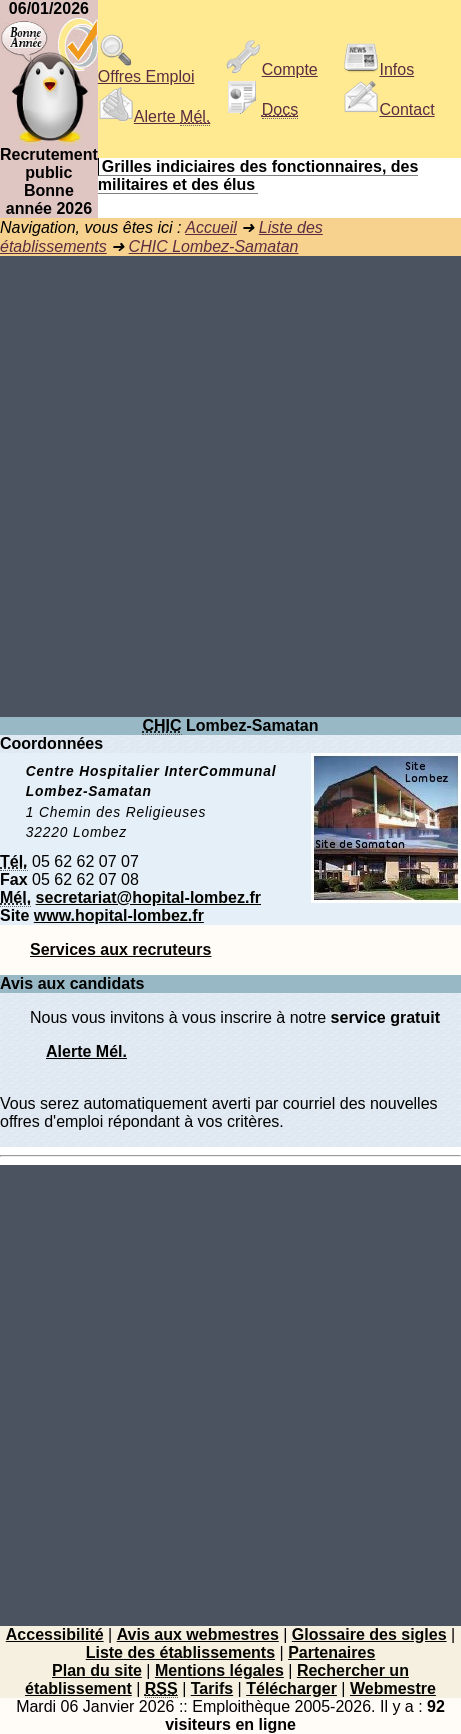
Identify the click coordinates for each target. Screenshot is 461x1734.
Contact (388, 109)
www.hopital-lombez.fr (119, 915)
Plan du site (97, 1670)
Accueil (211, 227)
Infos (378, 69)
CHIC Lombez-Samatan (214, 246)
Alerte (154, 116)
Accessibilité (55, 1634)
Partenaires (331, 1652)
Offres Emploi (146, 69)
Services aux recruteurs (120, 949)
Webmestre (393, 1688)
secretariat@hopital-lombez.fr (148, 897)
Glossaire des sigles (369, 1634)
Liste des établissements (180, 1652)
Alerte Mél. (86, 1051)
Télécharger (291, 1688)
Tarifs (212, 1688)
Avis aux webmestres (198, 1634)
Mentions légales (219, 1670)
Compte (272, 69)
